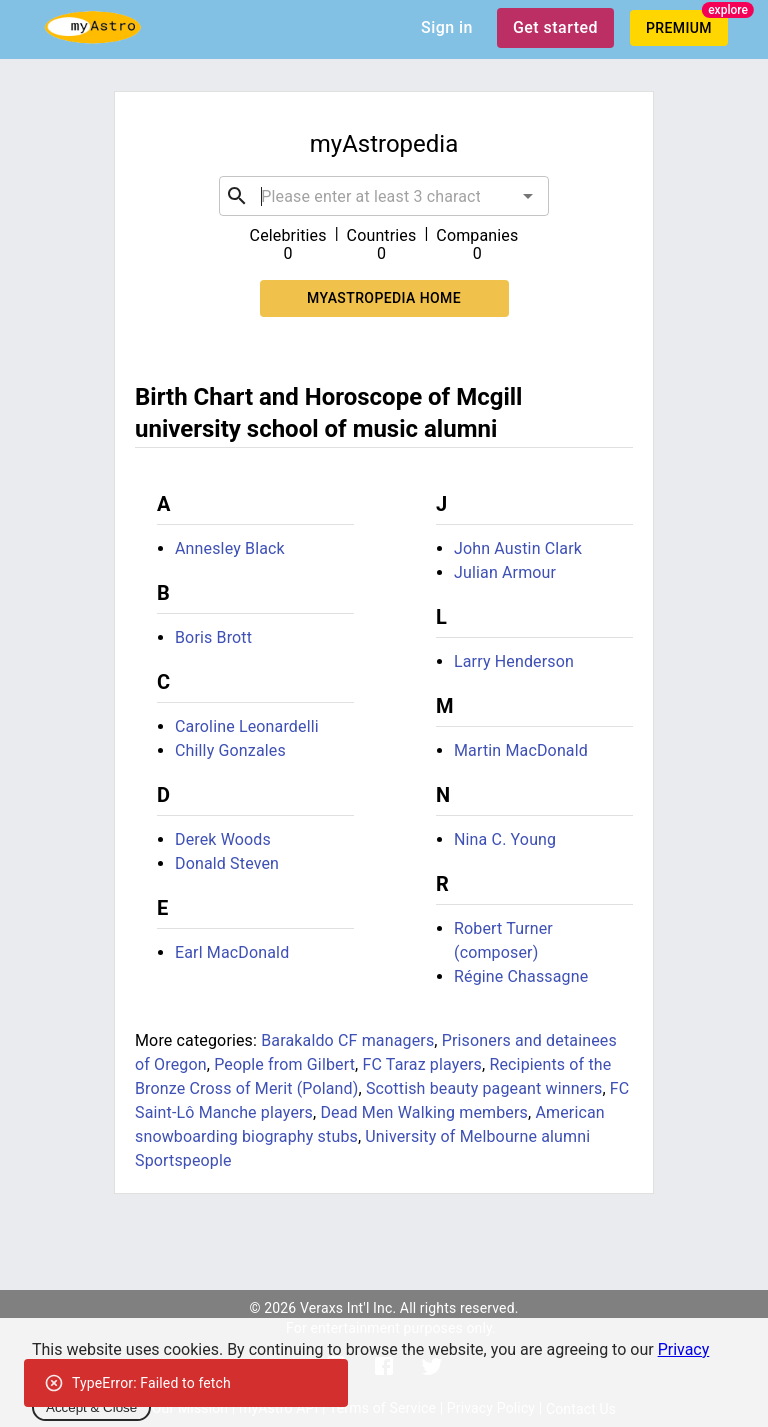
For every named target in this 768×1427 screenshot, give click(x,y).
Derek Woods (223, 839)
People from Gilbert (284, 1064)
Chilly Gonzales (230, 750)
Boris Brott (213, 637)
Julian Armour (505, 572)
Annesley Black (230, 548)
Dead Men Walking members (424, 1112)
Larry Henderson (514, 661)
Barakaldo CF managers (347, 1040)
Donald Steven (227, 863)
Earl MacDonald (232, 952)
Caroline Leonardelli (247, 726)
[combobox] (383, 196)
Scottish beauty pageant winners (484, 1088)
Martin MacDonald (521, 750)
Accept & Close (91, 1407)
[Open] (528, 196)
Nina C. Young (505, 839)
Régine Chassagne (521, 976)
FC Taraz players (423, 1064)
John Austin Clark (518, 548)
